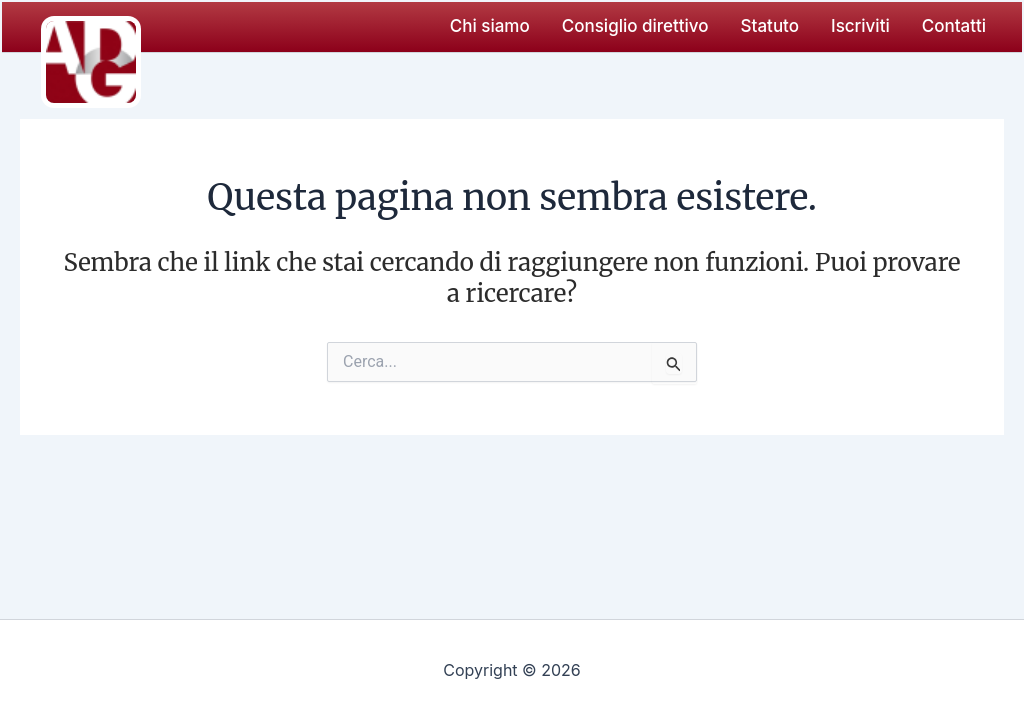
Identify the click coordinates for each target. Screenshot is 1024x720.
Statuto (770, 26)
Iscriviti (860, 26)
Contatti (954, 26)
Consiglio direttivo (635, 26)
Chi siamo (490, 26)
